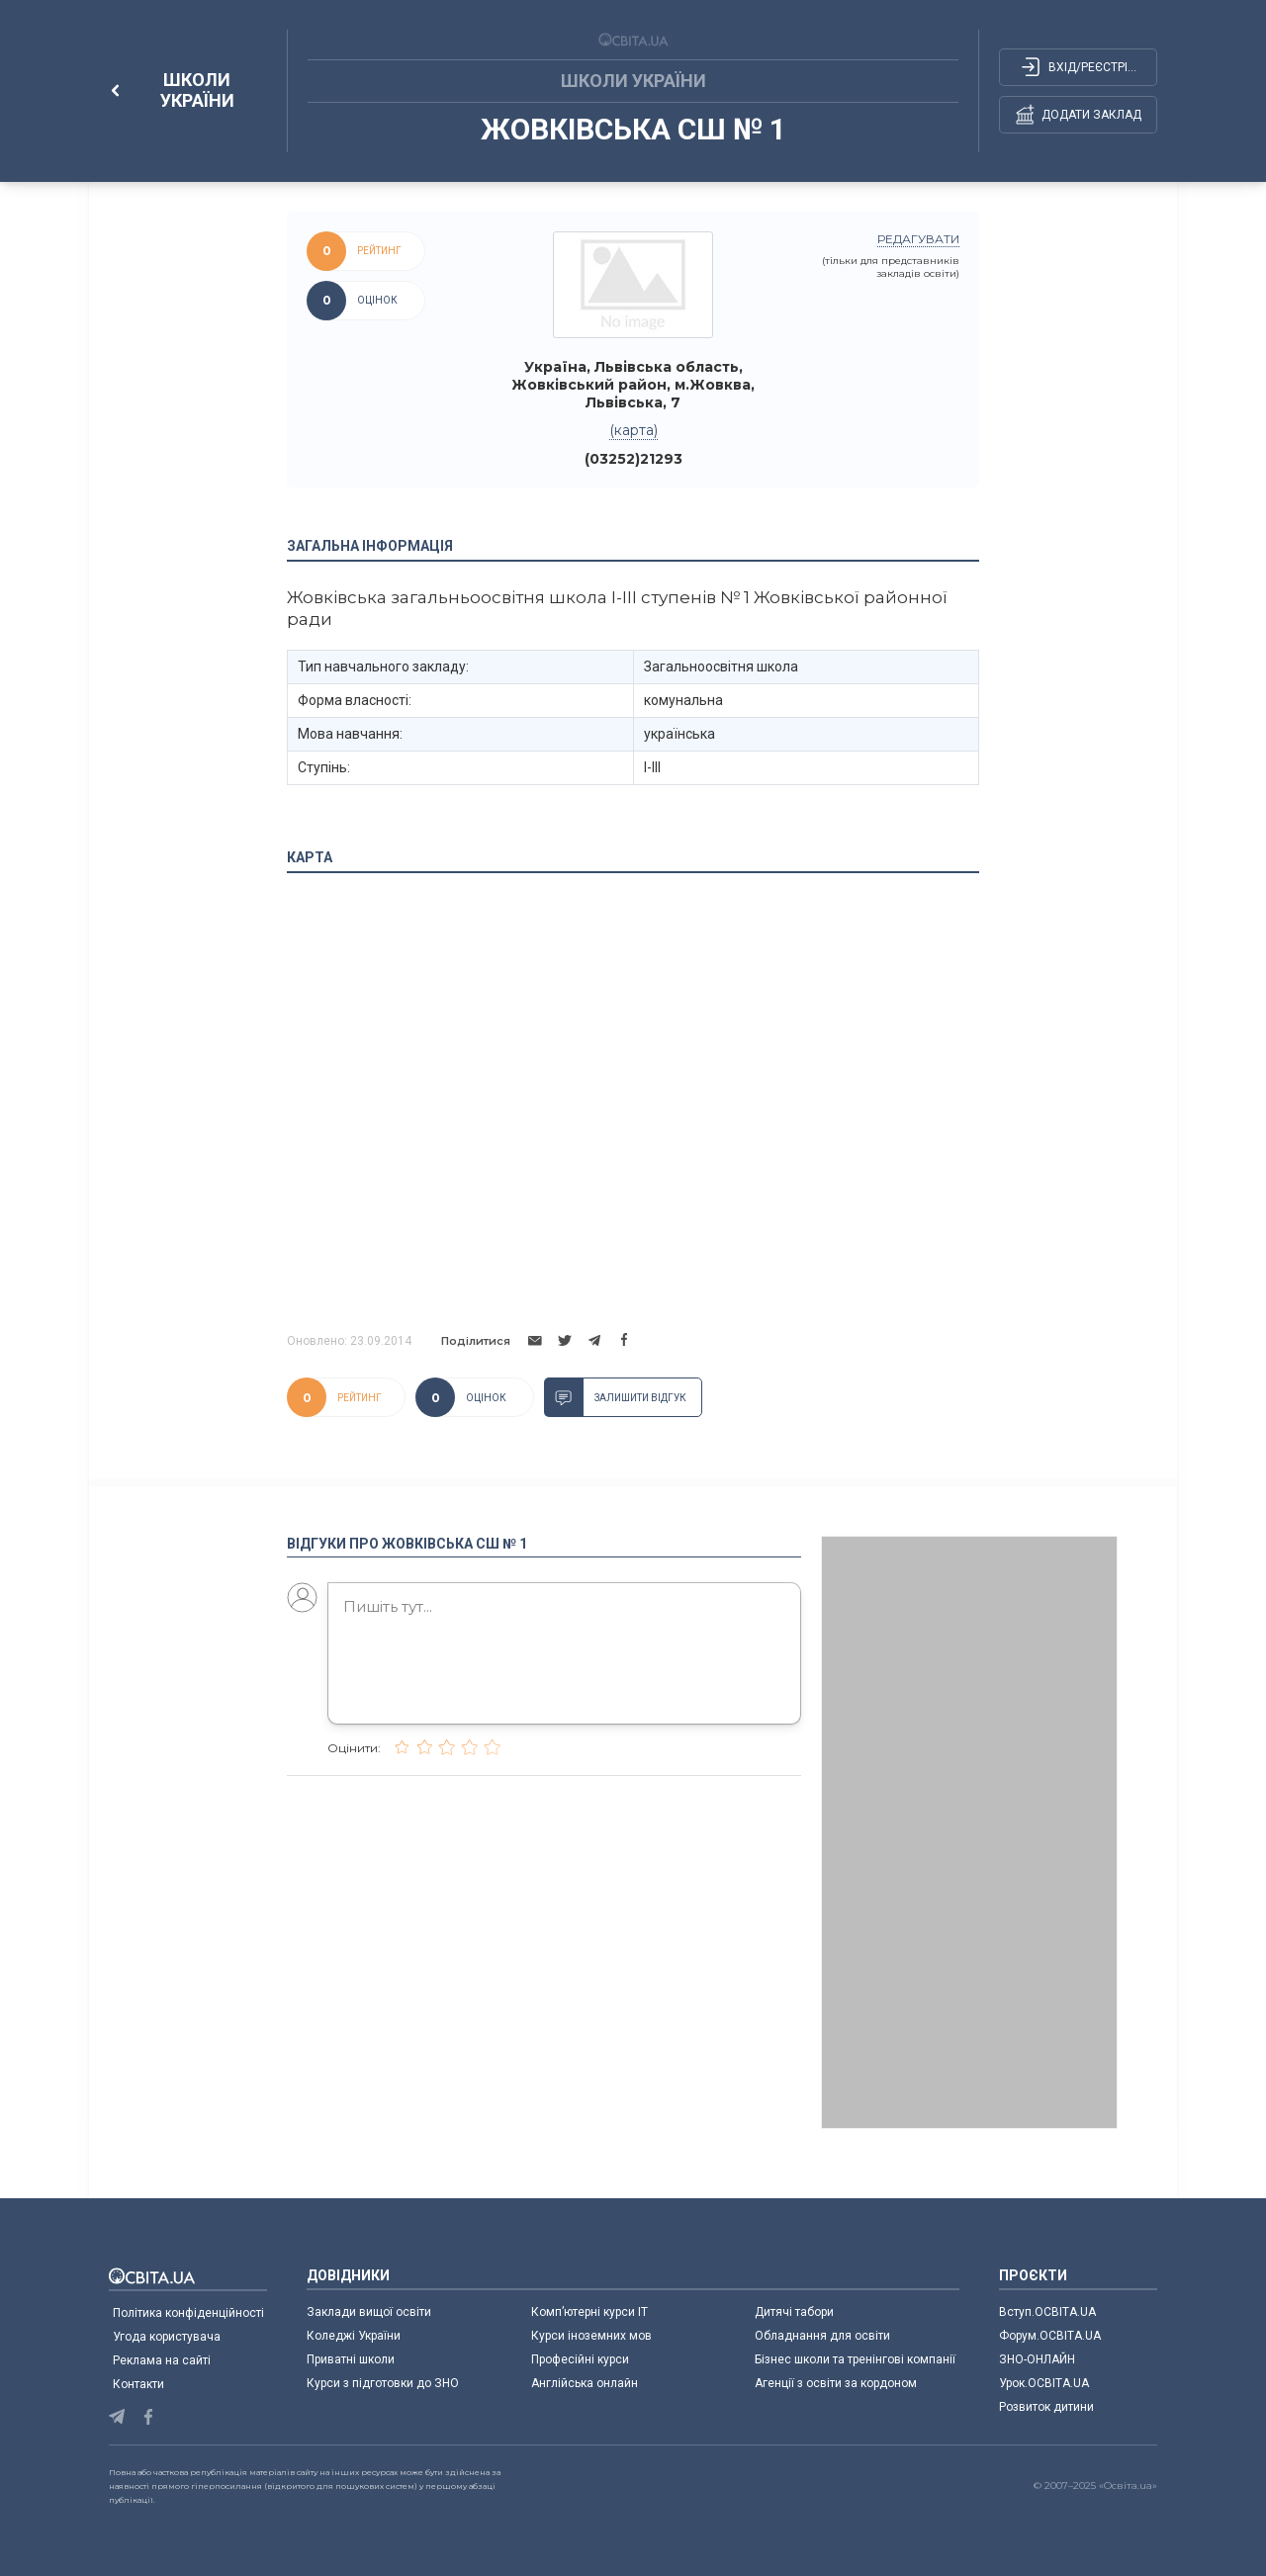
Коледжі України (354, 2336)
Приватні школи (351, 2359)
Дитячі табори (794, 2312)
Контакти (138, 2384)
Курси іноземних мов (591, 2336)
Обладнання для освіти (822, 2336)
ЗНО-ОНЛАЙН (1037, 2359)
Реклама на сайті (162, 2360)
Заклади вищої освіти (369, 2312)
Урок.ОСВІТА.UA (1044, 2383)
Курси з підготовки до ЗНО (383, 2383)
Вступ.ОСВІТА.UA (1047, 2312)
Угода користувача (167, 2337)
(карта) (633, 430)
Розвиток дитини (1046, 2407)
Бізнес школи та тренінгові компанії (855, 2359)
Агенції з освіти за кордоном (836, 2383)
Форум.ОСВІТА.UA (1050, 2336)
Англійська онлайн (587, 2383)
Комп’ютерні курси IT (589, 2312)
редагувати (918, 238)
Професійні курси (580, 2359)
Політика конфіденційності (188, 2313)
